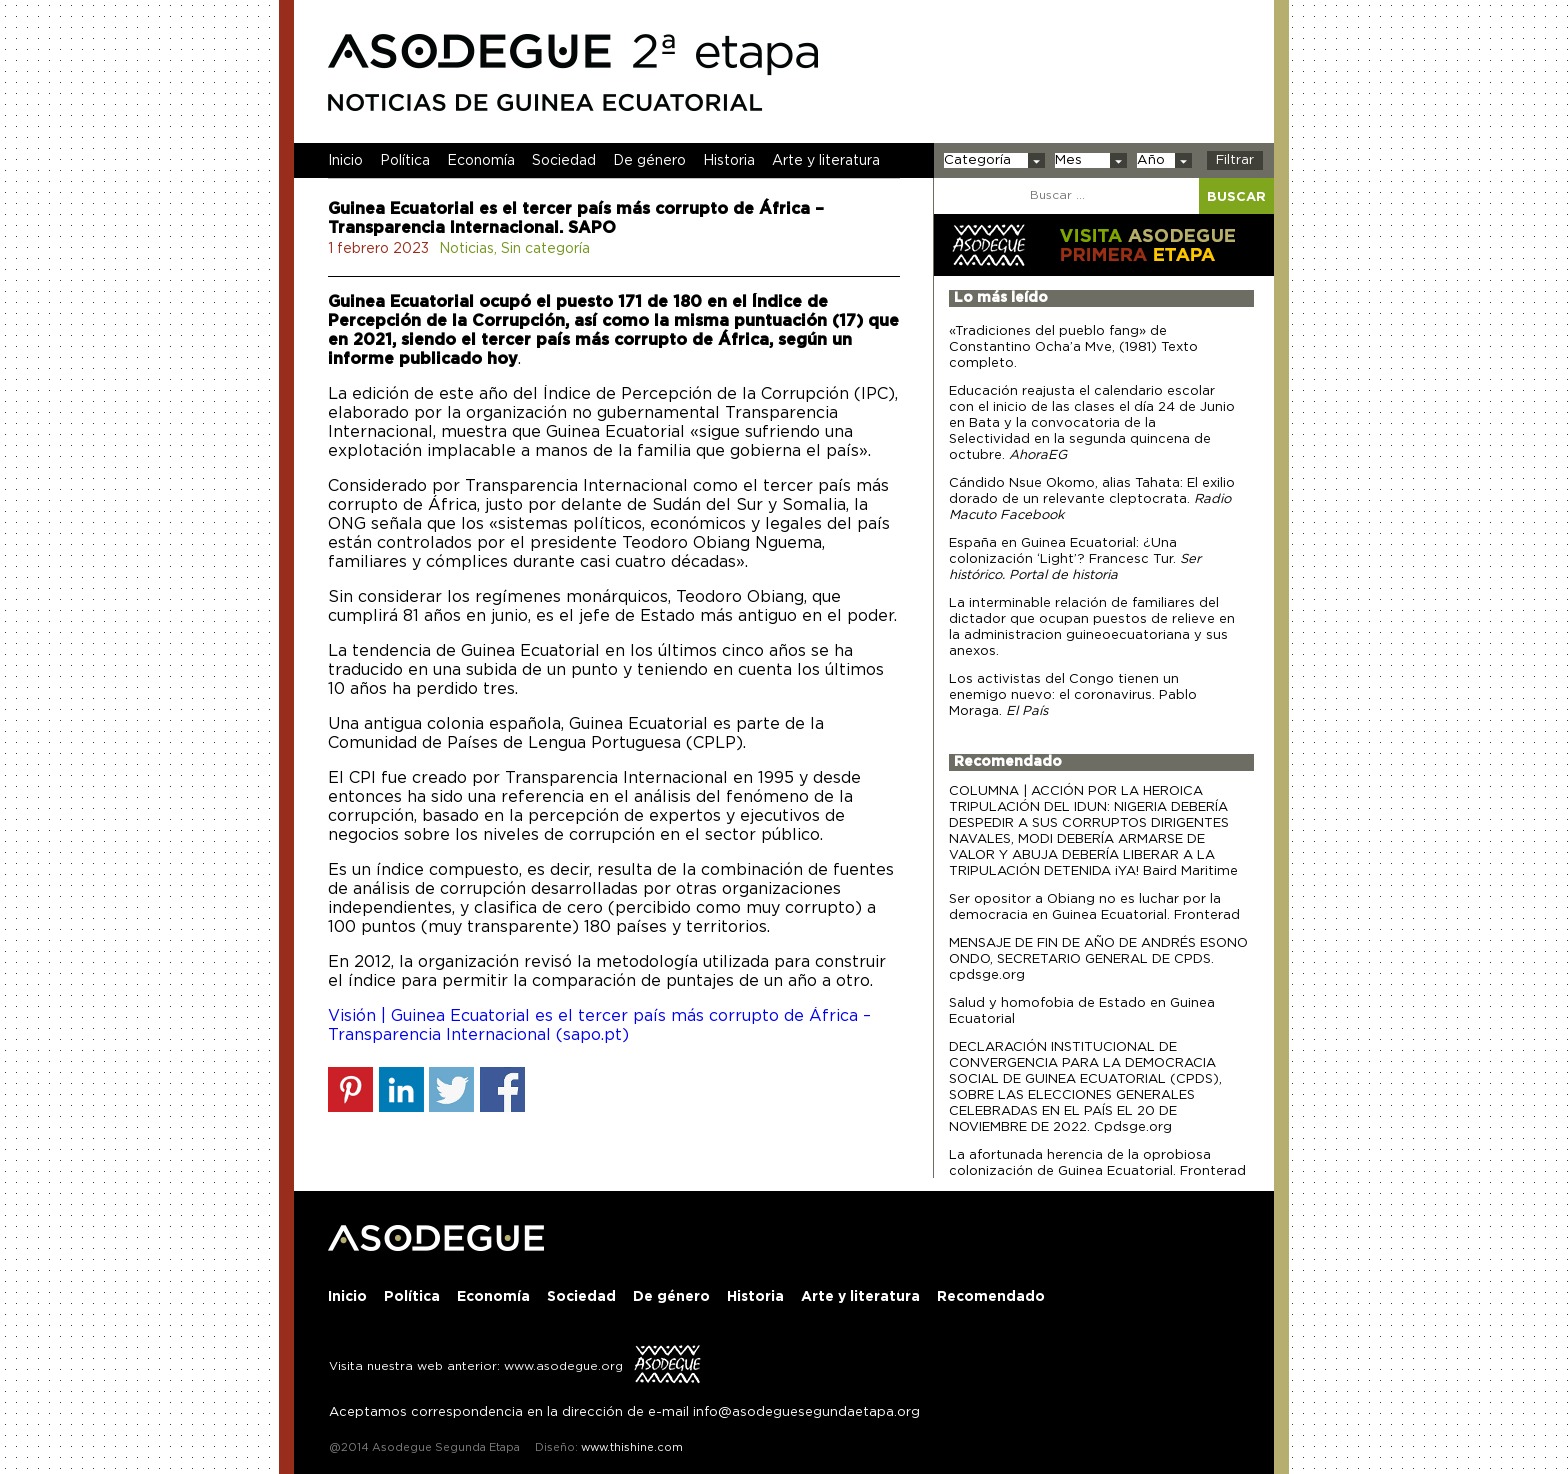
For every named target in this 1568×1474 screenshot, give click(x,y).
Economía (481, 161)
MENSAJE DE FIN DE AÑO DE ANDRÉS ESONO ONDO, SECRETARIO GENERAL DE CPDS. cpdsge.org (1098, 959)
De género (649, 161)
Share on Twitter (451, 1089)
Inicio (345, 161)
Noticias (466, 249)
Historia (729, 161)
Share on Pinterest (350, 1089)
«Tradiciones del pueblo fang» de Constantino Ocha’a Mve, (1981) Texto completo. (1073, 347)
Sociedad (564, 161)
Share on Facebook (502, 1089)
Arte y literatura (826, 161)
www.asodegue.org (563, 1366)
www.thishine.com (630, 1447)
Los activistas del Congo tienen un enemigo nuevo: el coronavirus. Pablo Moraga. (1073, 695)
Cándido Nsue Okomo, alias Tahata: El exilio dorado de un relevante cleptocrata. (1092, 499)
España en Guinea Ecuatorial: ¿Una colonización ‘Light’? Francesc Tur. (1075, 559)
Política (405, 161)
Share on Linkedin (401, 1089)
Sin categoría (545, 249)
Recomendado (1008, 762)
